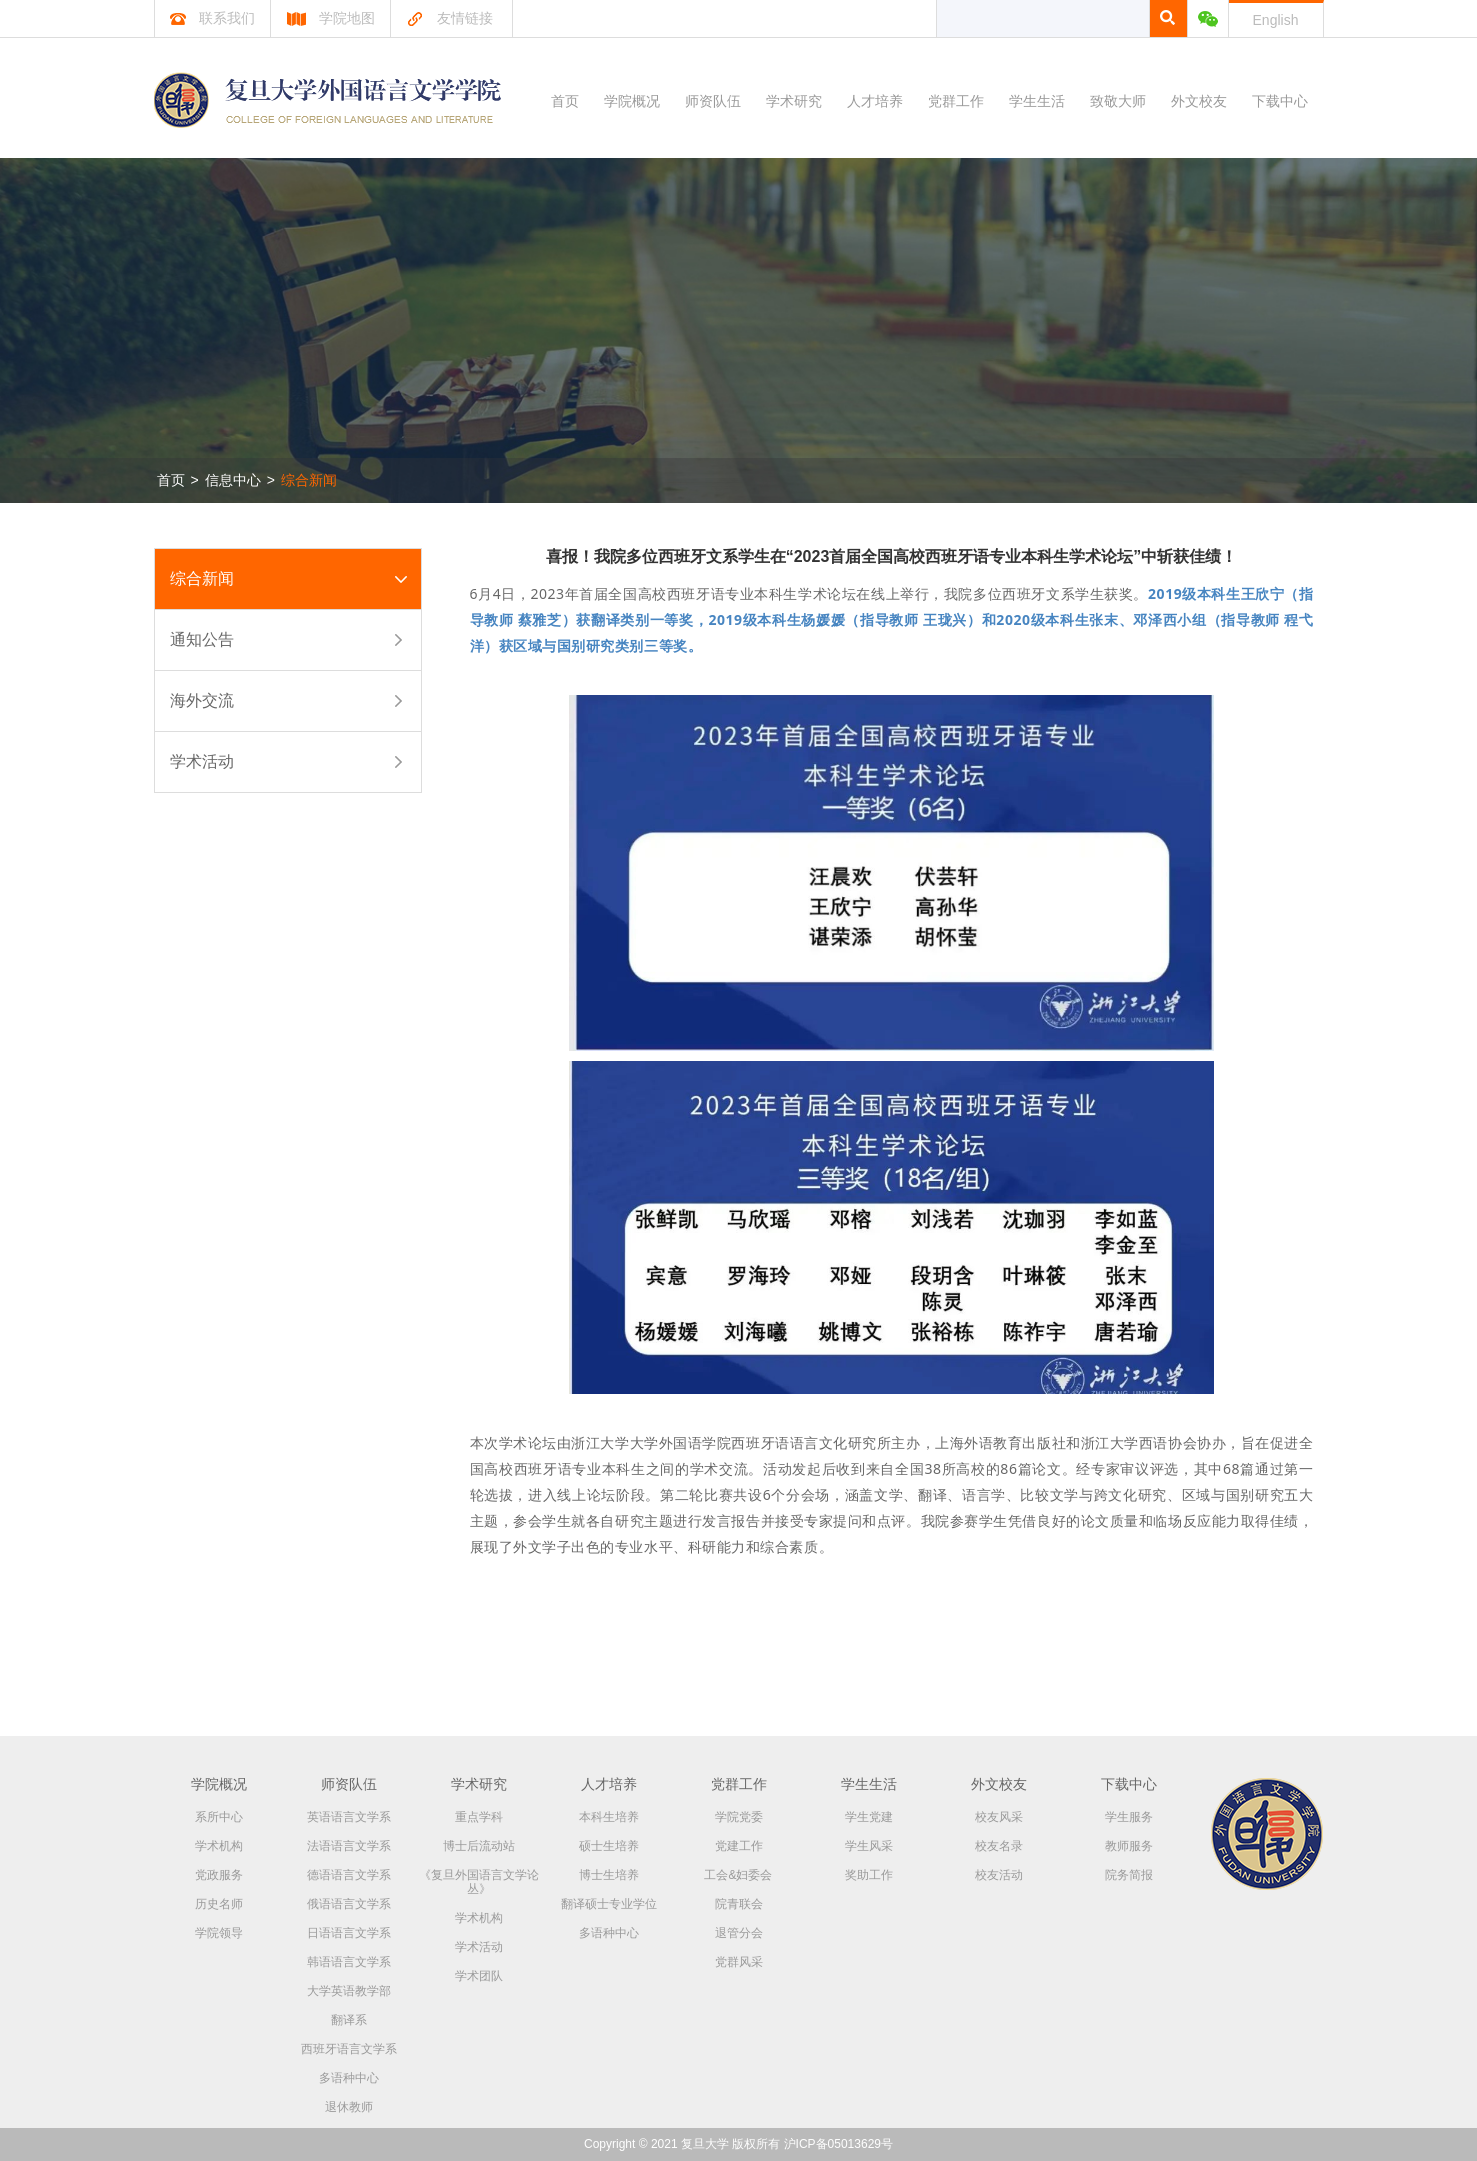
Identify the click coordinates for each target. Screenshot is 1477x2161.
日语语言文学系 (349, 1933)
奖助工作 (869, 1875)
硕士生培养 (609, 1846)
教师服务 (1129, 1846)
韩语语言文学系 (349, 1962)
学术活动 (202, 761)
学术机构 (219, 1846)
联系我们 (212, 18)
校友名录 (999, 1846)
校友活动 (999, 1875)
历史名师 (219, 1904)
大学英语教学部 (349, 1991)
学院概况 (632, 101)
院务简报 (1129, 1875)
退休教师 (349, 2107)
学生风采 (869, 1846)
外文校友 (1199, 101)
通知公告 (202, 639)
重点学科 (479, 1817)
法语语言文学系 (349, 1846)
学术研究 (794, 101)
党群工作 (956, 101)
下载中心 (1280, 101)
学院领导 (219, 1933)
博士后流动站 (479, 1846)
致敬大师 (1118, 101)
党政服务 (219, 1875)
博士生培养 (609, 1875)
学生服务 (1129, 1817)
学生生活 (1037, 101)
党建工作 (739, 1846)
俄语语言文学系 (349, 1904)
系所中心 (219, 1817)
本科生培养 (609, 1817)
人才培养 (875, 101)
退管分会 (739, 1933)
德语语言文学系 (349, 1875)
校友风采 (999, 1817)
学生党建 (869, 1817)
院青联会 (739, 1904)
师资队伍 (713, 101)
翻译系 (349, 2020)
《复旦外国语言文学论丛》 (479, 1882)
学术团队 (479, 1976)
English (1276, 20)
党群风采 (739, 1962)
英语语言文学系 (349, 1817)
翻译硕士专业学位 (609, 1904)
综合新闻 (309, 480)
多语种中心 (349, 2078)
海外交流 (202, 700)
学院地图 (330, 18)
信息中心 (233, 480)
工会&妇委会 (738, 1875)
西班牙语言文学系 (349, 2049)
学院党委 (739, 1817)
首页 (565, 101)
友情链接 (449, 18)
